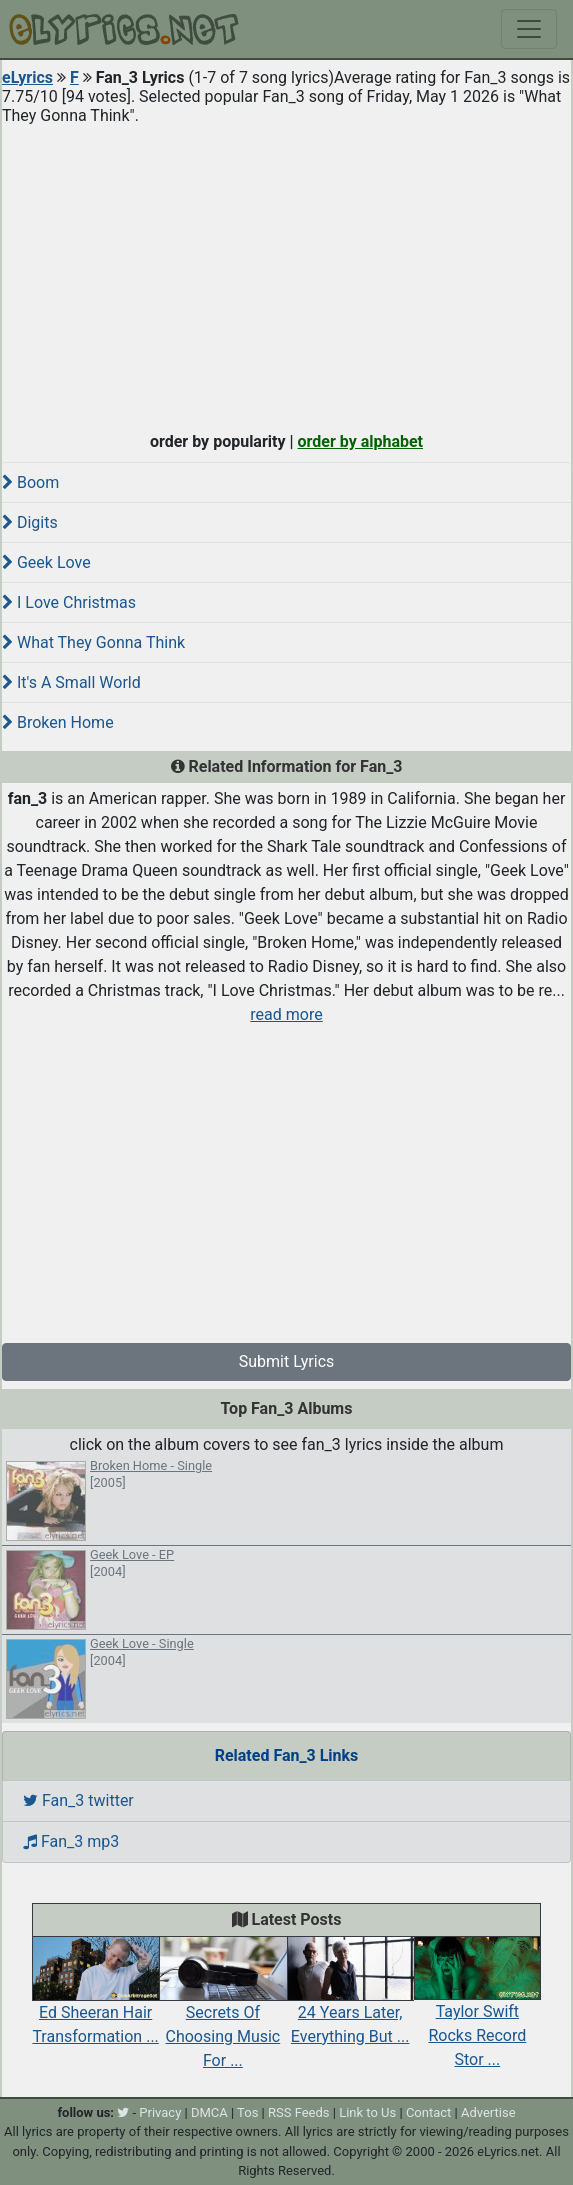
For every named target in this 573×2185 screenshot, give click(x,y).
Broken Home (58, 722)
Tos (247, 2112)
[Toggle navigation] (529, 29)
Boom (30, 482)
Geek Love (46, 562)
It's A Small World (71, 682)
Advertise (488, 2112)
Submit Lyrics (287, 1361)
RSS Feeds (299, 2112)
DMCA (209, 2112)
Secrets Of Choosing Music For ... (222, 2013)
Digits (30, 522)
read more (286, 1014)
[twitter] (123, 2112)
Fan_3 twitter (78, 1800)
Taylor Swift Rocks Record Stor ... (477, 2013)
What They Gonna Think (93, 642)
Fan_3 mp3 (71, 1841)
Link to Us (367, 2112)
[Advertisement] (286, 274)
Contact (428, 2112)
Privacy (160, 2112)
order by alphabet (360, 441)
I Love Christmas (69, 602)
